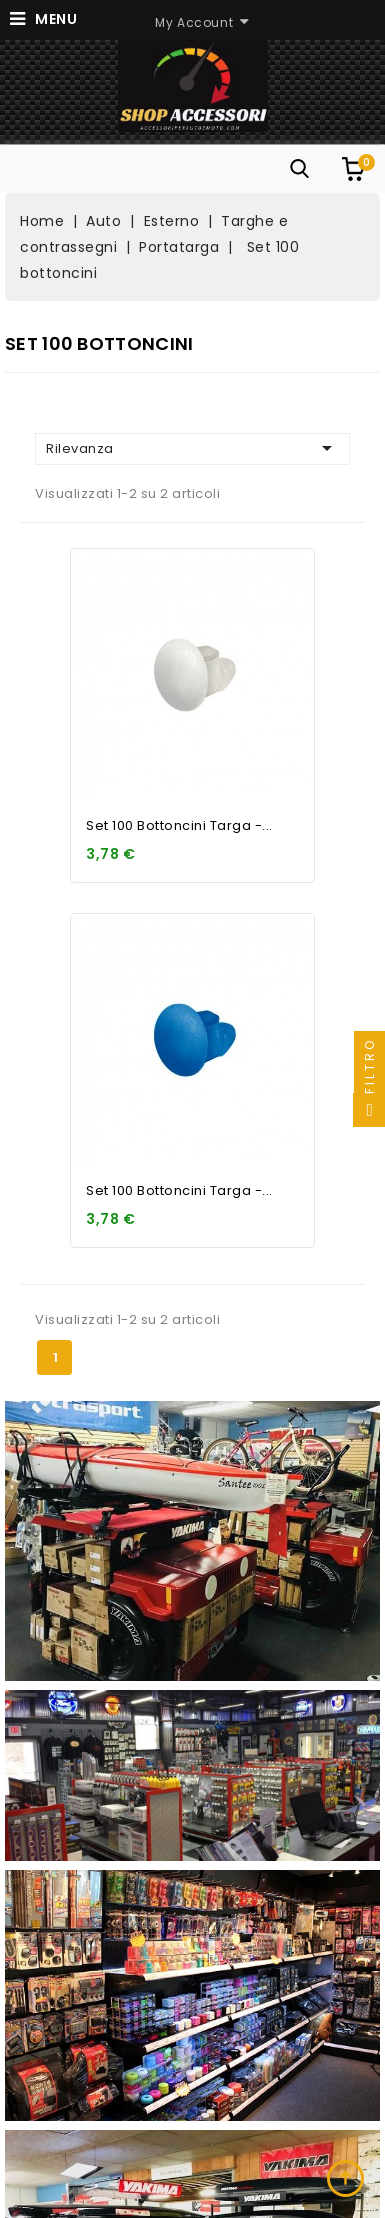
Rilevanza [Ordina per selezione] (192, 448)
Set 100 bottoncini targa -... (179, 825)
